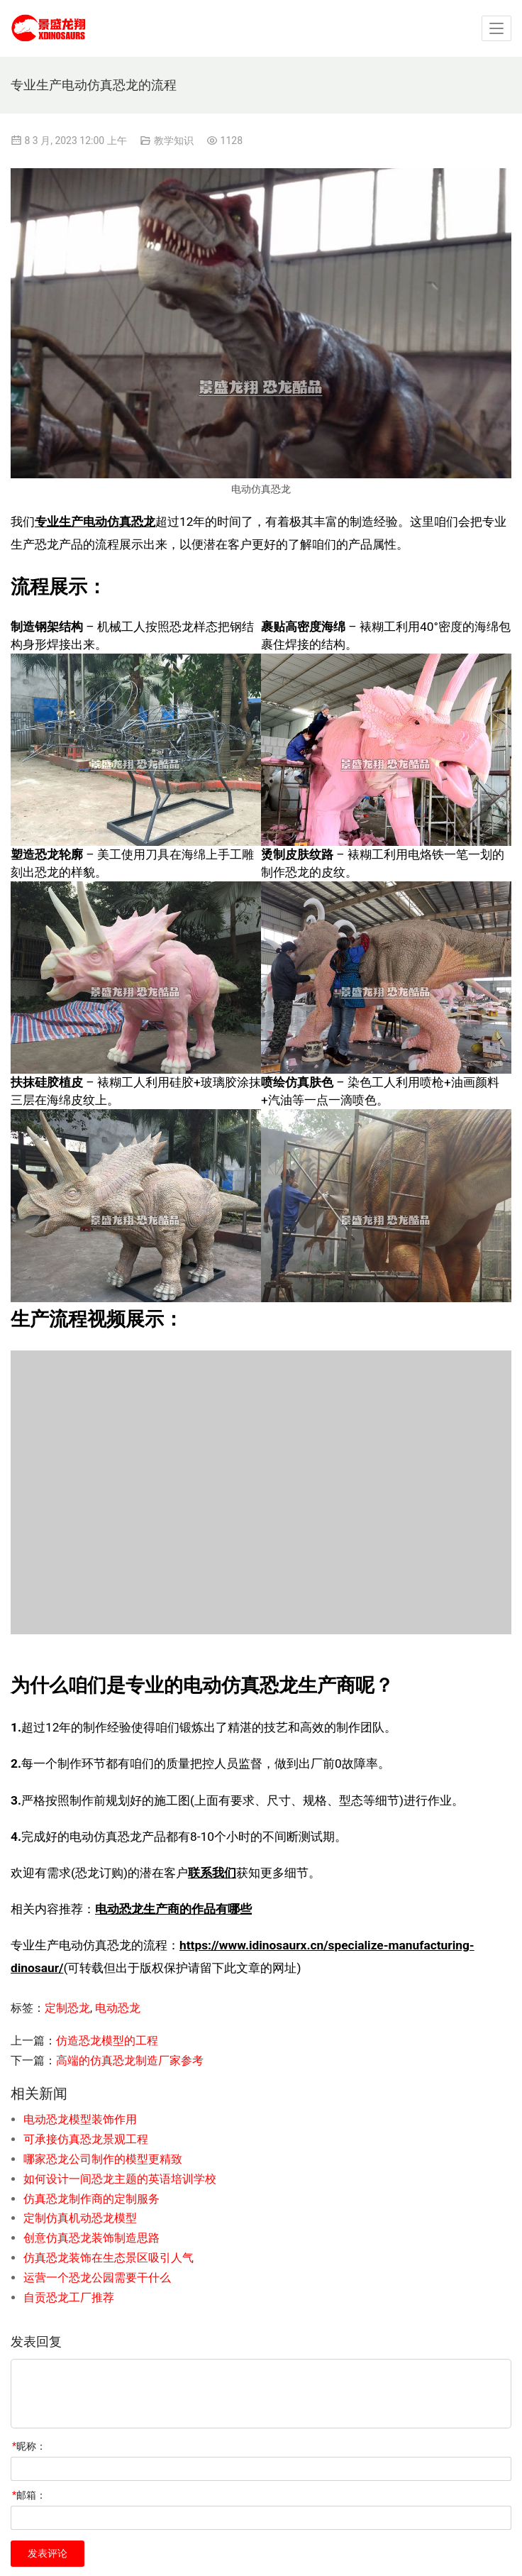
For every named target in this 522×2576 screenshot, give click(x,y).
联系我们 (212, 1873)
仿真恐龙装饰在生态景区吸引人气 (108, 2257)
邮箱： (29, 2495)
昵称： (29, 2446)
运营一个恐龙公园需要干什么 (97, 2277)
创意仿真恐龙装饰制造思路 (91, 2238)
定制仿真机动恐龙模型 (80, 2218)
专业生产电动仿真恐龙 (95, 521)
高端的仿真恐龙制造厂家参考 (130, 2060)
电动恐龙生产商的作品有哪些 (173, 1909)
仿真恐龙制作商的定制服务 (91, 2199)
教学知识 (174, 140)
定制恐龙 (67, 2008)
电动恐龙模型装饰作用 (80, 2119)
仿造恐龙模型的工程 (107, 2040)
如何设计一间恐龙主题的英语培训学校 (119, 2179)
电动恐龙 (117, 2008)
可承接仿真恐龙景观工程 (85, 2139)
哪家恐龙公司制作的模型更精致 (102, 2159)
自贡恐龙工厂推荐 (68, 2297)
